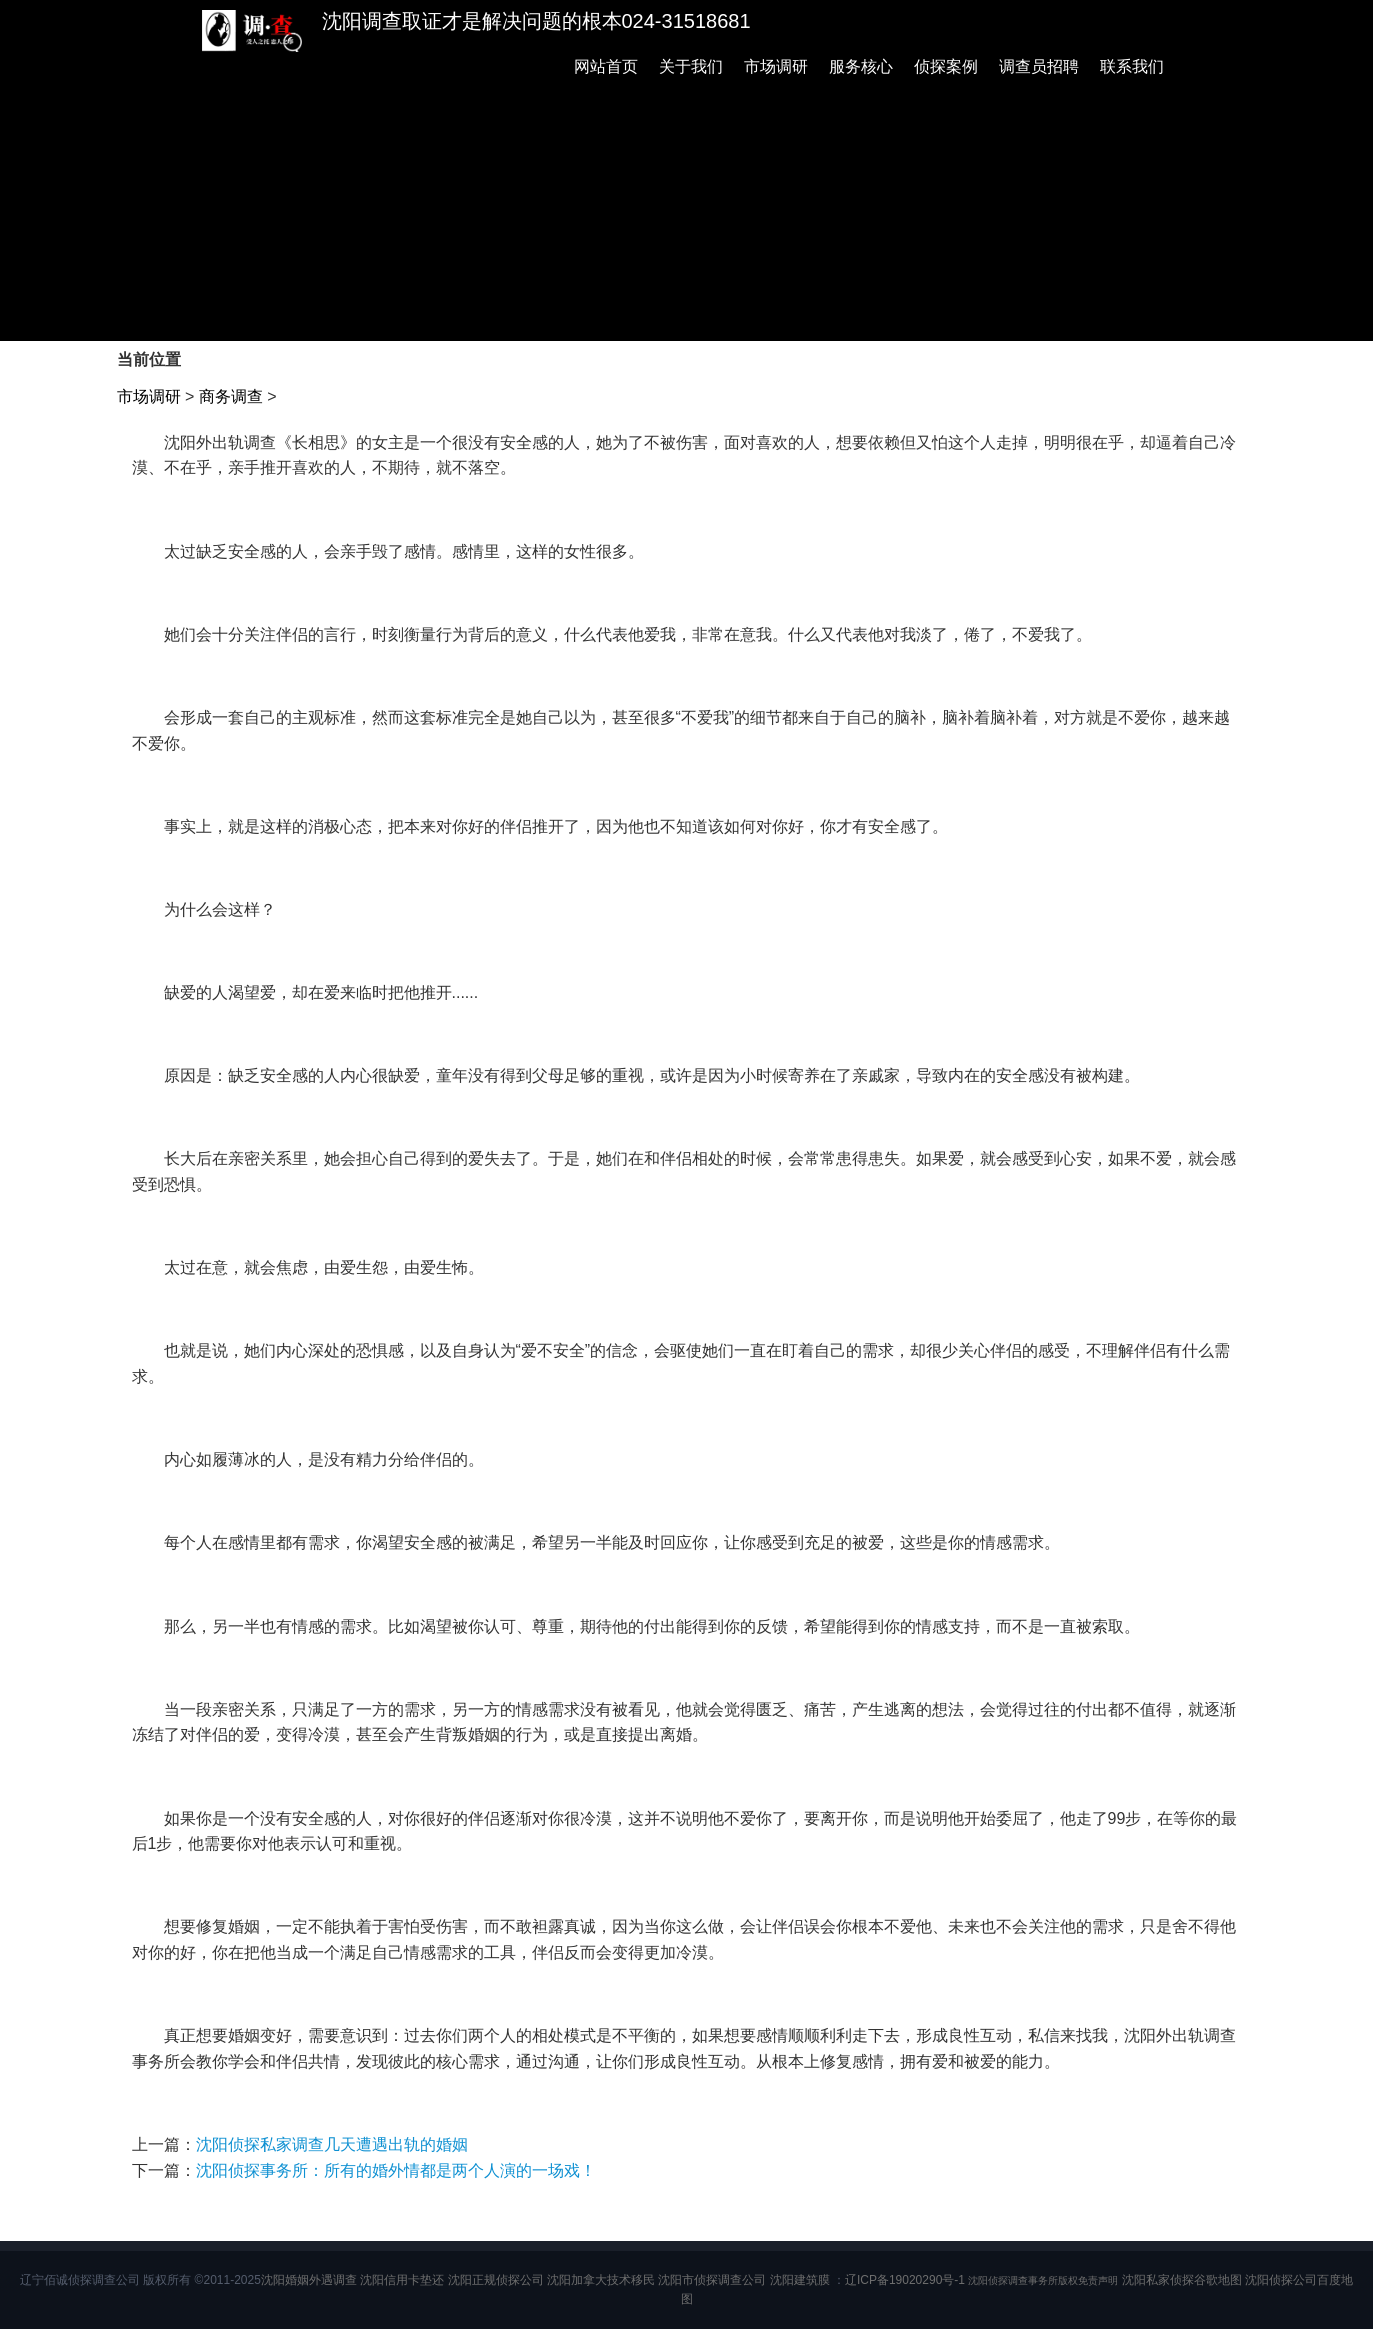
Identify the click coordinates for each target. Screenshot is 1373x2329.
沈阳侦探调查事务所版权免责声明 (1043, 2280)
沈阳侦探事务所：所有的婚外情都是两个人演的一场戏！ (396, 2170)
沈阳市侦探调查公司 (712, 2280)
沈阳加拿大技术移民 (601, 2280)
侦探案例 (946, 66)
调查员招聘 (1039, 66)
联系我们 (1132, 66)
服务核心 (861, 66)
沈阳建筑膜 (800, 2280)
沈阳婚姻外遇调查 (309, 2280)
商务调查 (231, 396)
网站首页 (606, 66)
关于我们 (691, 66)
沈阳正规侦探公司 (496, 2280)
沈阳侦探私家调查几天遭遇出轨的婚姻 (332, 2144)
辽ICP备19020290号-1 (905, 2280)
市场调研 (776, 66)
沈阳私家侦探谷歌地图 (1182, 2280)
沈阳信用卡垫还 (402, 2280)
